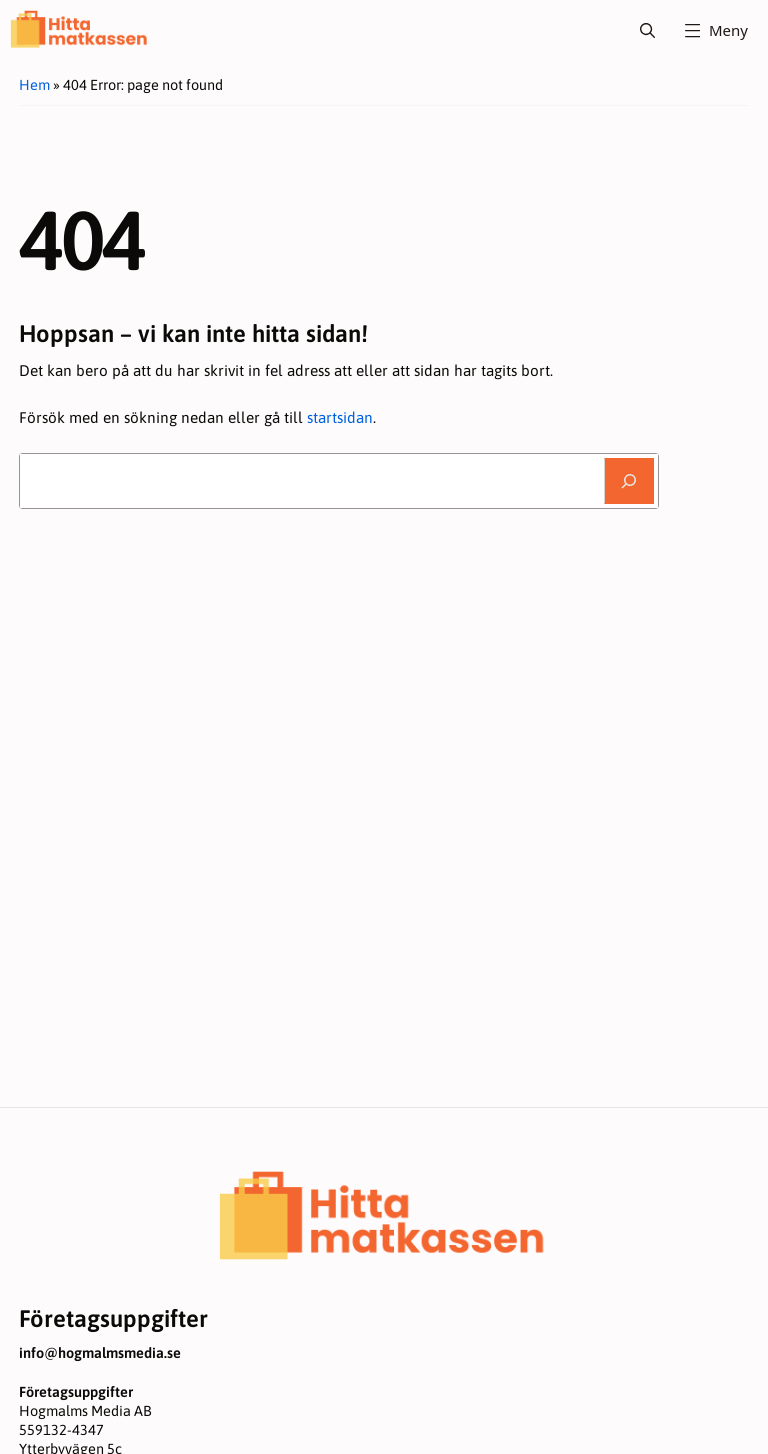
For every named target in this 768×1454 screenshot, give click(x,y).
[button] (647, 30)
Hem (34, 84)
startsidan (340, 417)
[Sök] (629, 481)
